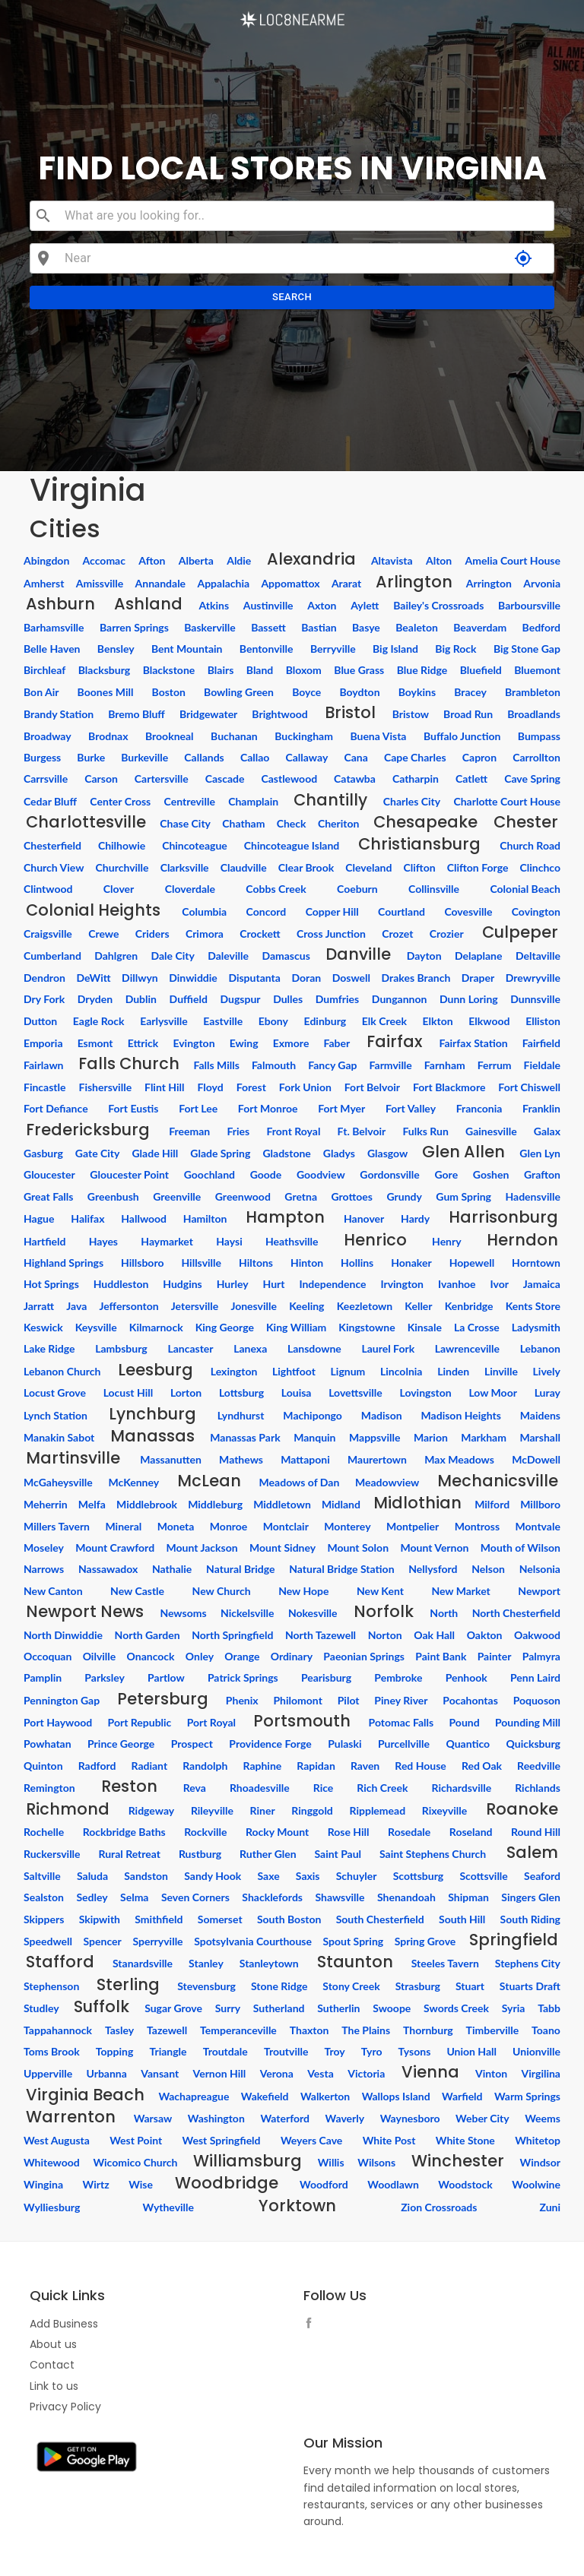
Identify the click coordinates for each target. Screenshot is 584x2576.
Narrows (44, 1568)
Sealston (44, 1897)
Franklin (541, 1108)
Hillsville (201, 1262)
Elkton (438, 1020)
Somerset (220, 1919)
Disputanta (254, 977)
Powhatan (47, 1743)
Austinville (268, 605)
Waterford (284, 2118)
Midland (341, 1504)
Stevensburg (206, 1985)
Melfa (92, 1504)
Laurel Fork (387, 1348)
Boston (169, 691)
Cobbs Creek (276, 888)
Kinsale (425, 1327)
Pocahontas (470, 1700)
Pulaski (344, 1743)
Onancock (151, 1656)
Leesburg (155, 1369)
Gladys (339, 1153)
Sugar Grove (173, 2008)
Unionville (536, 2051)
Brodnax (108, 735)
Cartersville (162, 778)
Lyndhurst (241, 1415)
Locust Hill (128, 1392)
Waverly (345, 2118)
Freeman (189, 1131)
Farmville (391, 1065)
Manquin (314, 1437)
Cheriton (339, 823)
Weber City (482, 2118)
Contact (52, 2364)
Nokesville (313, 1612)
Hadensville (532, 1196)
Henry (447, 1241)
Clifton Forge (478, 867)
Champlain (253, 801)
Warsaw (153, 2118)
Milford (491, 1504)
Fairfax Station (473, 1042)
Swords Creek (456, 2008)
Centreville (189, 801)
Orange (241, 1656)
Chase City (185, 823)
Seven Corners (195, 1897)
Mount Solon (358, 1547)
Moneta (176, 1526)
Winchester (457, 2160)
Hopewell (472, 1262)
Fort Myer (341, 1108)
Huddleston (121, 1283)
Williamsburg (247, 2160)
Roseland (471, 1831)
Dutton (40, 1020)
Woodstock (465, 2184)
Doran (306, 977)
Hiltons (256, 1262)
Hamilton (205, 1218)
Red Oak (482, 1765)
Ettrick (143, 1042)
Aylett (365, 605)
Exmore (291, 1042)
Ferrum (495, 1065)
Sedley (91, 1897)
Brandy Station (59, 713)
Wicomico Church (135, 2162)
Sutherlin (338, 2008)
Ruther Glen (268, 1853)
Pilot (349, 1700)
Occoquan (47, 1656)
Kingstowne (366, 1327)
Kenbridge (469, 1305)
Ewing (244, 1042)
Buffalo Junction (462, 735)
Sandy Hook (212, 1875)
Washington (216, 2118)
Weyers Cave (311, 2140)
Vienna (430, 2071)
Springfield (513, 1939)
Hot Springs (51, 1283)
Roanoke (522, 1808)
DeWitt (93, 977)
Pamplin (43, 1677)
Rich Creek (382, 1787)
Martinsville (73, 1457)
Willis (331, 2162)
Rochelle (44, 1831)
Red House (420, 1765)
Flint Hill (164, 1087)
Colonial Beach (525, 888)
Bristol (350, 712)
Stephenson (51, 1985)
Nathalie (172, 1568)
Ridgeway (151, 1810)
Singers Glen (530, 1897)
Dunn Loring (469, 998)
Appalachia (223, 583)
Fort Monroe (268, 1108)
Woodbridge (226, 2182)
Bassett (268, 627)
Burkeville (144, 757)
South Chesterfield (380, 1919)
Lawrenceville (467, 1348)
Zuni (549, 2207)
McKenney (133, 1482)
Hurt (274, 1283)
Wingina (43, 2184)
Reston (129, 1786)
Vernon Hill (219, 2073)
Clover (118, 888)
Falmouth (274, 1065)
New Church (221, 1590)
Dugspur (240, 998)
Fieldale (542, 1065)
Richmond (68, 1808)
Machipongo (312, 1415)
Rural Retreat (129, 1853)
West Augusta (57, 2140)
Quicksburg (533, 1743)
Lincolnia (401, 1371)
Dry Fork (44, 998)
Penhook (466, 1677)
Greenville (177, 1196)
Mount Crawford (114, 1547)
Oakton (485, 1634)
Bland (260, 669)
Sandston (146, 1875)
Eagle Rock (99, 1020)
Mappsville (374, 1437)
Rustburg (200, 1853)
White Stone (465, 2140)
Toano (546, 2030)
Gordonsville (389, 1174)
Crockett (260, 933)
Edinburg (325, 1020)
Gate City (97, 1153)
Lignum (348, 1371)
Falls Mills (216, 1065)
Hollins (357, 1262)
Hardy (415, 1218)
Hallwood (144, 1218)
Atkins (214, 605)
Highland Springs (63, 1262)
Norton (385, 1634)
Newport (539, 1590)
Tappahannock (58, 2030)
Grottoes (352, 1196)
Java (76, 1305)
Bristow (410, 713)
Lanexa (250, 1348)
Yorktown (297, 2205)
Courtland (401, 911)
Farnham (444, 1065)
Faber (336, 1042)
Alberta (196, 560)
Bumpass (539, 735)
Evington (193, 1042)
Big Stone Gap (527, 648)
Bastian (318, 627)
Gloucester (49, 1174)
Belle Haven (52, 648)
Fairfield (541, 1042)
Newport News (85, 1611)
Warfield (462, 2096)
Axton (321, 605)
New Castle (137, 1590)
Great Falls (48, 1196)
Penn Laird (535, 1677)
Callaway (306, 757)
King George (224, 1327)
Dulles (288, 998)
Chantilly (330, 799)
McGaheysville (58, 1482)
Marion (431, 1437)
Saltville (42, 1875)
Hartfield (44, 1241)
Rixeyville (445, 1810)
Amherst (44, 583)
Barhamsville (54, 627)
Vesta (320, 2073)
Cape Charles (415, 757)
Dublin (141, 998)
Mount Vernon (434, 1547)
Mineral (123, 1526)
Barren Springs (134, 627)
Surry (227, 2008)
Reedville (538, 1765)
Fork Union (305, 1087)
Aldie (239, 560)
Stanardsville (143, 1963)
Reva (194, 1787)
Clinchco (539, 867)
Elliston (542, 1020)
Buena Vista (378, 735)
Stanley (206, 1963)
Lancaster (190, 1348)
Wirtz (96, 2184)
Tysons (414, 2051)
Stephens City (527, 1963)
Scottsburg (418, 1875)
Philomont (297, 1700)
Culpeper (520, 931)
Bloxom (304, 669)
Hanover (364, 1218)
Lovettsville (355, 1392)
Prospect (192, 1743)
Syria (513, 2008)
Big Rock (455, 648)
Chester (526, 821)
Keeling (306, 1305)
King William (296, 1327)
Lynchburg (152, 1413)
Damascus (285, 955)
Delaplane (479, 955)
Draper (478, 977)
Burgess (42, 757)
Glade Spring (220, 1153)
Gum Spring (463, 1196)
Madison (381, 1415)
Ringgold (311, 1810)
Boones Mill (106, 691)
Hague (39, 1218)
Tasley (119, 2030)
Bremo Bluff (136, 713)
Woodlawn (393, 2184)
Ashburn (60, 603)
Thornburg (428, 2030)
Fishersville (105, 1087)
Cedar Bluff (50, 801)
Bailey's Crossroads (438, 605)
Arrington (489, 583)
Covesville (468, 911)
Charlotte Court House (506, 801)
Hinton (306, 1262)
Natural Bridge (240, 1568)
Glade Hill (155, 1153)
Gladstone (286, 1153)
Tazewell (167, 2030)
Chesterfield (52, 845)
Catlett (471, 778)
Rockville (205, 1831)
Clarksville (184, 867)
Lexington (234, 1371)
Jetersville (194, 1305)
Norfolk (384, 1611)
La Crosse (477, 1327)
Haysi (229, 1241)
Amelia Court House (512, 560)
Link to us (54, 2386)
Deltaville (538, 955)
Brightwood (279, 713)
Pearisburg (326, 1677)
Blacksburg (104, 669)
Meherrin (46, 1504)
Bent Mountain (187, 648)
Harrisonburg (503, 1216)
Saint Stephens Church (432, 1853)
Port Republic (140, 1722)
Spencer (103, 1941)
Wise (141, 2184)
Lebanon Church (62, 1371)
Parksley (104, 1677)
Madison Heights (461, 1415)
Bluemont (537, 669)
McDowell (536, 1459)
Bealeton (416, 627)
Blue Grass (359, 669)
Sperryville (157, 1941)
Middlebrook (146, 1504)
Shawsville (339, 1897)
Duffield (189, 998)
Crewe (103, 933)
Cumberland (52, 955)
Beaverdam (479, 627)
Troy (335, 2051)
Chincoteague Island (292, 845)
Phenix (242, 1700)
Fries (238, 1131)
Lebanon (540, 1348)
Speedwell (48, 1941)
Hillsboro (142, 1262)
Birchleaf (44, 669)
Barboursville (529, 605)
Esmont (95, 1042)
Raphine (262, 1765)
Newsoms (183, 1612)
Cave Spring (532, 778)
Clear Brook (306, 867)
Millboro (540, 1504)
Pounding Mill (527, 1722)
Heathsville (292, 1241)
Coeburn (357, 888)
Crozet (397, 933)
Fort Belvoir (372, 1087)
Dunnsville (535, 998)
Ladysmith (536, 1327)
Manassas (152, 1435)
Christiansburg (419, 843)
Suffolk (101, 2006)
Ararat (346, 583)
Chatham (243, 823)
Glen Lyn (539, 1153)
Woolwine (536, 2184)
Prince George (120, 1743)
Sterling (128, 1984)
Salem (532, 1852)
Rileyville (212, 1810)
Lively (546, 1371)
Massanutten (171, 1459)
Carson (101, 778)
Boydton (359, 691)
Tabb (549, 2008)
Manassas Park (245, 1437)
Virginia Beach (85, 2094)
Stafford (60, 1961)
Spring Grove (425, 1941)
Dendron (44, 977)
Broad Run (468, 713)
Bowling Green (239, 691)
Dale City (172, 955)
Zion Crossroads (439, 2207)
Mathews (241, 1459)
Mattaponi (305, 1459)
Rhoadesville (260, 1787)
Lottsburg (241, 1392)
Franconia (479, 1108)
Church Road (530, 845)
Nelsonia (539, 1568)
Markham (483, 1437)
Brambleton (532, 691)
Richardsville (462, 1787)
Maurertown (377, 1459)
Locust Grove (55, 1392)
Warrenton (71, 2116)
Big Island (395, 648)
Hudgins (182, 1283)
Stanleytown (269, 1963)
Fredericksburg (88, 1129)
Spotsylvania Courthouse (253, 1941)
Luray (547, 1392)
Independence (332, 1283)
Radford (97, 1765)
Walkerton (325, 2096)
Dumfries (337, 998)
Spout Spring (353, 1941)
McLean (209, 1480)
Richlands (537, 1787)
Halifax (87, 1218)
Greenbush (113, 1196)
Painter (495, 1656)
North (444, 1612)
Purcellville (404, 1743)
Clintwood (48, 888)
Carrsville (46, 778)
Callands (204, 757)
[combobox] (303, 215)
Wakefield (265, 2096)
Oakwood (537, 1634)
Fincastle (45, 1087)
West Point (136, 2140)
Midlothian (417, 1502)
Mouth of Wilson (520, 1547)
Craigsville (48, 933)
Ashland (148, 603)
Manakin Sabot (59, 1437)
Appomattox (290, 583)
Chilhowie (121, 845)
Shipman (468, 1897)
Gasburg (43, 1153)
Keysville (96, 1327)
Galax (547, 1131)
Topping (115, 2051)
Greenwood (243, 1196)
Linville (501, 1371)
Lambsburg (121, 1348)
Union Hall (471, 2051)
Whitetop (537, 2140)
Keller (418, 1305)
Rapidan (316, 1765)
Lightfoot (294, 1371)
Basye (366, 627)
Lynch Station (55, 1415)
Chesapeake (425, 821)
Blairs (221, 669)
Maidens (540, 1415)
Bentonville (267, 648)
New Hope (303, 1590)
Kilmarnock (156, 1327)
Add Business (64, 2323)
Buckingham (304, 735)
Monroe (229, 1526)
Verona (277, 2073)
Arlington (414, 581)
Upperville (48, 2073)
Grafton (542, 1174)
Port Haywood (58, 1722)
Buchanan (234, 735)
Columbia (204, 911)
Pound (464, 1722)
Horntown (536, 1262)
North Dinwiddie (63, 1634)
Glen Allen (463, 1151)
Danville (358, 954)
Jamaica (541, 1283)
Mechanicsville (497, 1480)
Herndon (522, 1239)
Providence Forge (270, 1743)
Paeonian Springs (364, 1656)
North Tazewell (320, 1634)
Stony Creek (350, 1985)
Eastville (223, 1020)
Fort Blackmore (449, 1087)
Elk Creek (384, 1020)
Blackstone (169, 669)
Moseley (44, 1547)
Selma (134, 1897)
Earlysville (163, 1020)
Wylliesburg (52, 2207)
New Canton (53, 1590)
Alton (439, 560)
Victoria (366, 2073)
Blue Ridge (422, 669)
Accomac (104, 560)
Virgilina (541, 2073)
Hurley (233, 1283)
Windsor (540, 2162)
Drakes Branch (416, 977)
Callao (254, 757)
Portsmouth (302, 1720)
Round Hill (535, 1831)
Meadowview (387, 1482)
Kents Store (533, 1305)
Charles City (411, 801)
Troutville (286, 2051)
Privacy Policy (65, 2406)
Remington (49, 1787)
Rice (323, 1787)
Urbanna (107, 2073)
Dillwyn (140, 977)
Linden (453, 1371)
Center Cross (120, 801)
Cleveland (368, 867)
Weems (542, 2118)
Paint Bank (440, 1656)
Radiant (150, 1765)
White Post (389, 2140)
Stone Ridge (279, 1985)
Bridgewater (208, 713)
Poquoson (536, 1700)
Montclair (286, 1526)
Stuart (469, 1985)
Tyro (371, 2051)
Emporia (43, 1042)
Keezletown (365, 1305)
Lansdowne (314, 1348)
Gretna (300, 1196)
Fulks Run (425, 1131)
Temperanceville (238, 2030)
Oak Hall (434, 1634)
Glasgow (387, 1153)
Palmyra (541, 1656)
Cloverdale (190, 888)
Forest (251, 1087)
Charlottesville (86, 821)
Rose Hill (349, 1831)
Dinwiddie (193, 977)
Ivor (499, 1283)
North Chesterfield (516, 1612)
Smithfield (158, 1919)
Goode (266, 1174)
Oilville (99, 1656)
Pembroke (398, 1677)
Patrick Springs (243, 1677)
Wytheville (168, 2207)
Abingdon (46, 560)
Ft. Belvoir (362, 1131)
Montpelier (412, 1526)
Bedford (541, 627)
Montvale (538, 1526)
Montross (477, 1526)
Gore (446, 1174)
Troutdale (225, 2051)
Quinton (43, 1765)
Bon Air (41, 691)
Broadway (47, 735)
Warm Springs (527, 2096)
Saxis (308, 1875)
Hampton (285, 1216)
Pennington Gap (62, 1700)
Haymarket (167, 1241)
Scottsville (483, 1875)
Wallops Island (396, 2096)
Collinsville (433, 888)
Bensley (116, 648)
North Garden (147, 1634)
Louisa (296, 1392)
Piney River (400, 1700)
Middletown (282, 1504)
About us (53, 2344)
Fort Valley (411, 1108)
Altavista (392, 560)
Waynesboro (410, 2118)
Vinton (491, 2073)
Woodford (324, 2184)
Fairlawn (44, 1065)
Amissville (100, 583)
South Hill (462, 1919)
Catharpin (415, 778)
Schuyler (356, 1875)
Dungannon (399, 998)
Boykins (417, 691)
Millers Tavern (57, 1526)
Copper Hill (332, 911)
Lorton (186, 1392)
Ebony (273, 1020)
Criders (152, 933)
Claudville (244, 867)
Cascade (225, 778)
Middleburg (215, 1504)
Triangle (167, 2051)
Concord (266, 911)
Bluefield (481, 669)
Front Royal (293, 1131)
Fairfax (394, 1041)
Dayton (424, 955)
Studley (41, 2008)
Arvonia (541, 583)
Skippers (44, 1919)
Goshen (491, 1174)
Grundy (403, 1196)
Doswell (351, 977)
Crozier (447, 933)
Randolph (204, 1765)
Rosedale (409, 1831)
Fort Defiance (56, 1108)
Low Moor (492, 1392)
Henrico (375, 1239)
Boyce (306, 691)
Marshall (539, 1437)
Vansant (160, 2073)
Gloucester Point (129, 1174)
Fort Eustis (133, 1108)
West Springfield (221, 2140)
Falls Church (128, 1063)
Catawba (355, 778)
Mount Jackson (202, 1547)
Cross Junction (331, 933)
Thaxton (309, 2030)
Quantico (468, 1743)
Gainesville (491, 1131)
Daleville (228, 955)
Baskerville (210, 627)
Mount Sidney (282, 1547)
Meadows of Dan (299, 1482)
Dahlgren (116, 955)
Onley (200, 1656)
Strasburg (417, 1985)
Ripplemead (378, 1810)
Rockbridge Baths (124, 1831)
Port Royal (211, 1722)
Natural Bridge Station (341, 1568)
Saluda (92, 1875)
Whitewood (52, 2162)
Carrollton (536, 757)
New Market (460, 1590)
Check (291, 823)
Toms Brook (52, 2051)
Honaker (411, 1262)
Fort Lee (198, 1108)
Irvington (402, 1283)
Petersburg (162, 1698)
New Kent (380, 1590)
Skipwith (99, 1919)
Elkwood (488, 1020)
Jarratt (39, 1305)
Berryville (333, 648)
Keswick (43, 1327)
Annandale (160, 583)
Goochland (209, 1174)
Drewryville (533, 977)
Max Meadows (459, 1459)
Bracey (470, 691)
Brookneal (169, 735)
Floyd (211, 1087)
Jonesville (253, 1305)
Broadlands (533, 713)
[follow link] (312, 2325)
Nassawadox (108, 1568)
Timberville (492, 2030)
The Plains (365, 2030)
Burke (91, 757)
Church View (54, 867)
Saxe (268, 1875)
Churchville (122, 867)
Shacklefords (272, 1897)
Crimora (205, 933)
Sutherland (279, 2008)
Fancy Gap (332, 1065)
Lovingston (425, 1392)
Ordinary (292, 1656)
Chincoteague (194, 845)
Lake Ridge (49, 1348)
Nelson (488, 1568)
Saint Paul (337, 1853)
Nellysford (432, 1568)
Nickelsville (247, 1612)
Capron (479, 757)
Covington (536, 911)
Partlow (166, 1677)
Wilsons (376, 2162)
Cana (355, 757)
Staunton (355, 1961)
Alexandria (311, 558)
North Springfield (232, 1634)
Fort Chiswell (529, 1087)
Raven (365, 1765)
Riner (262, 1810)
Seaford (542, 1875)
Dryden (95, 998)
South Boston (289, 1919)
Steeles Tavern (445, 1963)
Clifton (419, 867)
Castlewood (289, 778)
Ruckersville (52, 1853)
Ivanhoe (457, 1283)
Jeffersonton (128, 1305)
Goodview (321, 1174)
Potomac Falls (401, 1722)
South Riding (530, 1919)
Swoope (392, 2008)
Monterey (347, 1526)
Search (292, 297)
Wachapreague (193, 2096)
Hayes (103, 1241)
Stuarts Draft (530, 1985)
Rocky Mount (277, 1831)
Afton (151, 560)
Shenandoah (406, 1897)
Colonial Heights (93, 909)
